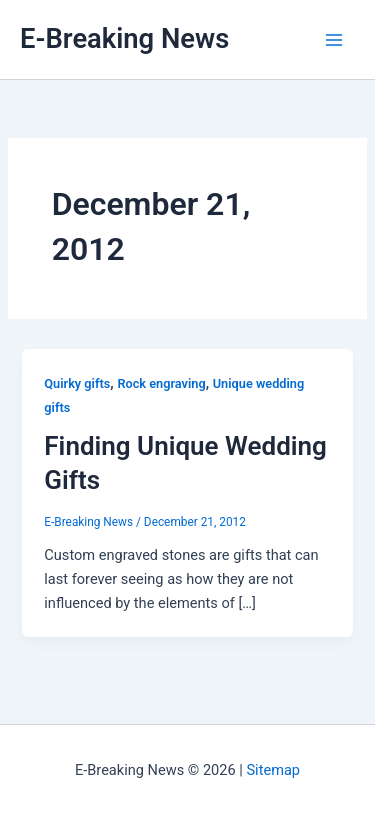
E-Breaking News (124, 39)
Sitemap (273, 770)
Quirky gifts (77, 383)
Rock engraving (161, 383)
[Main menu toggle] (334, 40)
